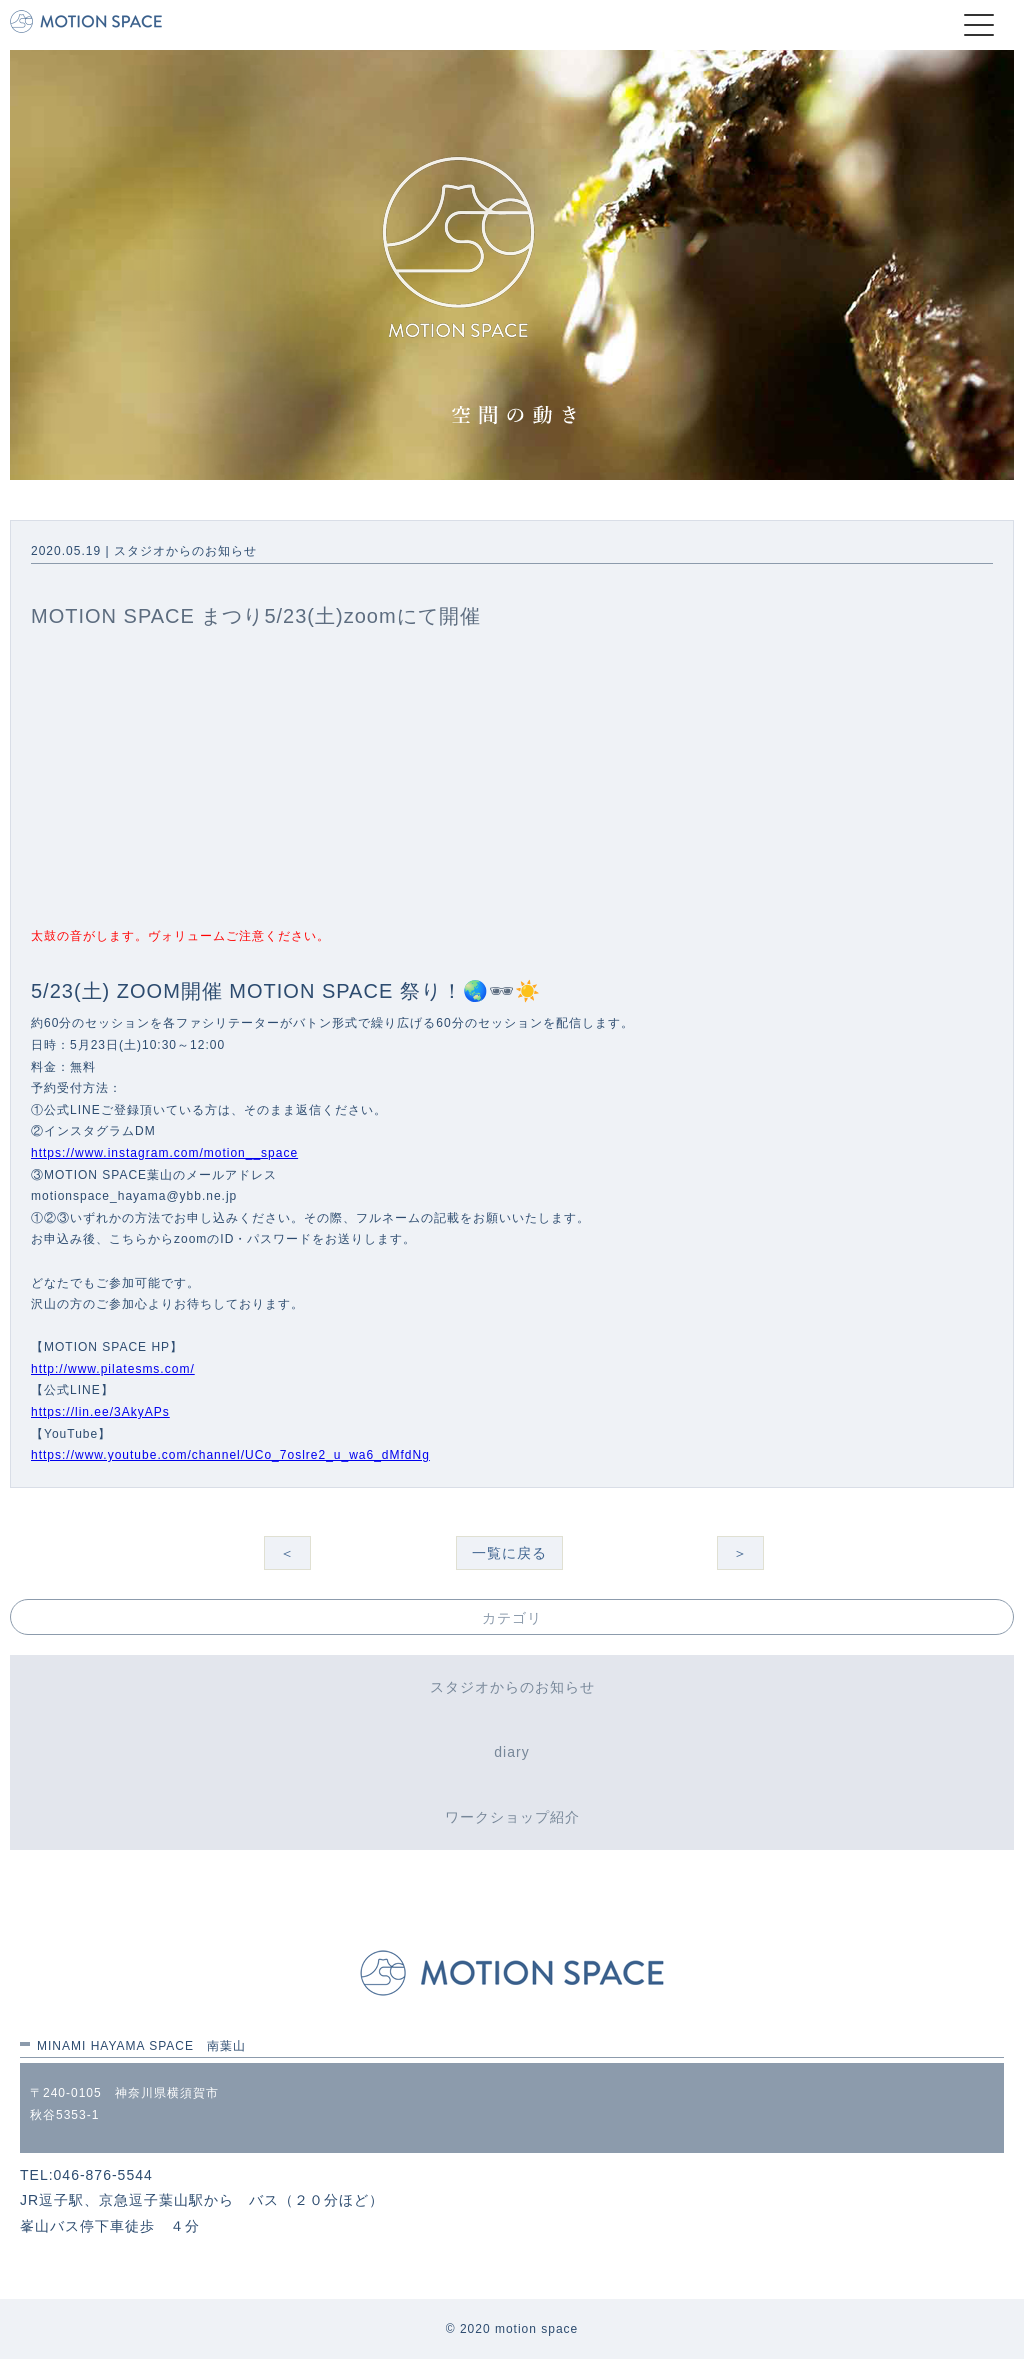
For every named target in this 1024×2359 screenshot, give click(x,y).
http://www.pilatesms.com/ (113, 1369)
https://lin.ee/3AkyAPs (100, 1412)
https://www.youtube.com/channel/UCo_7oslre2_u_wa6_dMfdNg (230, 1455)
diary (511, 1752)
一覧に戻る (509, 1553)
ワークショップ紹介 (512, 1817)
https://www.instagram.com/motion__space (164, 1153)
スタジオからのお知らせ (512, 1687)
